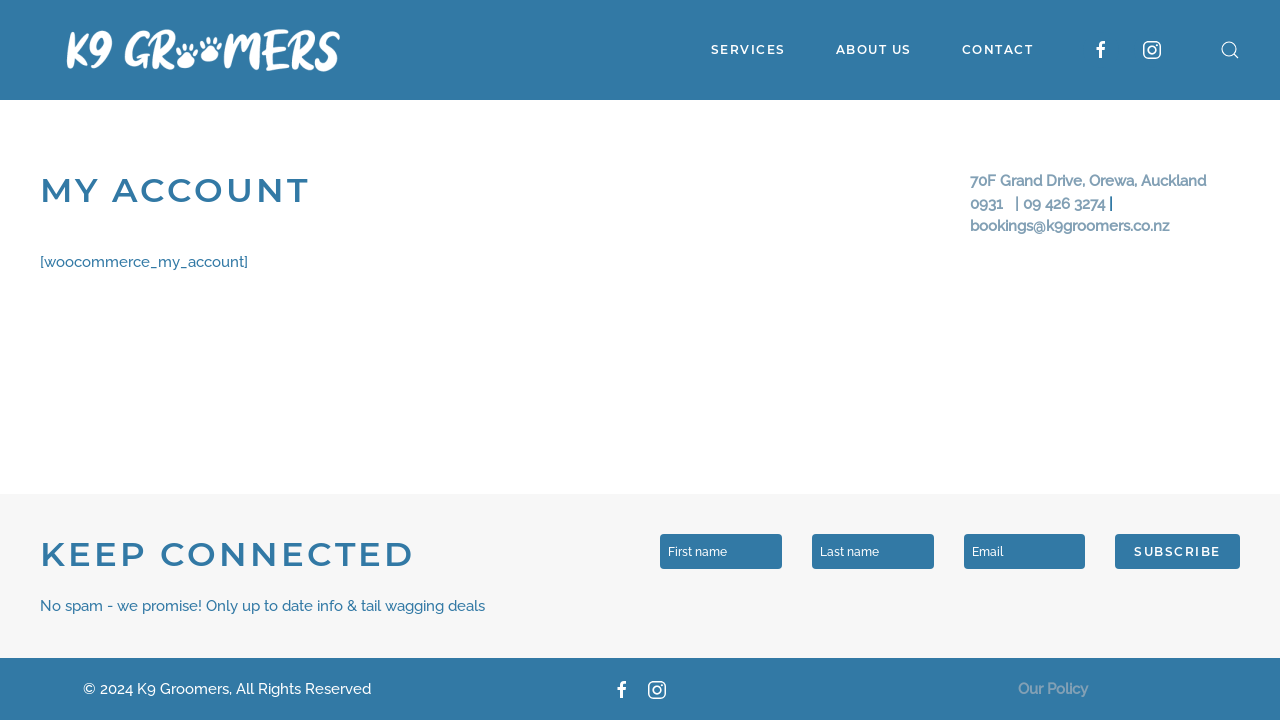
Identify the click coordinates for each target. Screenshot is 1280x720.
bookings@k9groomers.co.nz (1069, 226)
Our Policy (1053, 689)
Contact (998, 49)
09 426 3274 (1064, 204)
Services (748, 49)
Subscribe (1177, 551)
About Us (874, 49)
